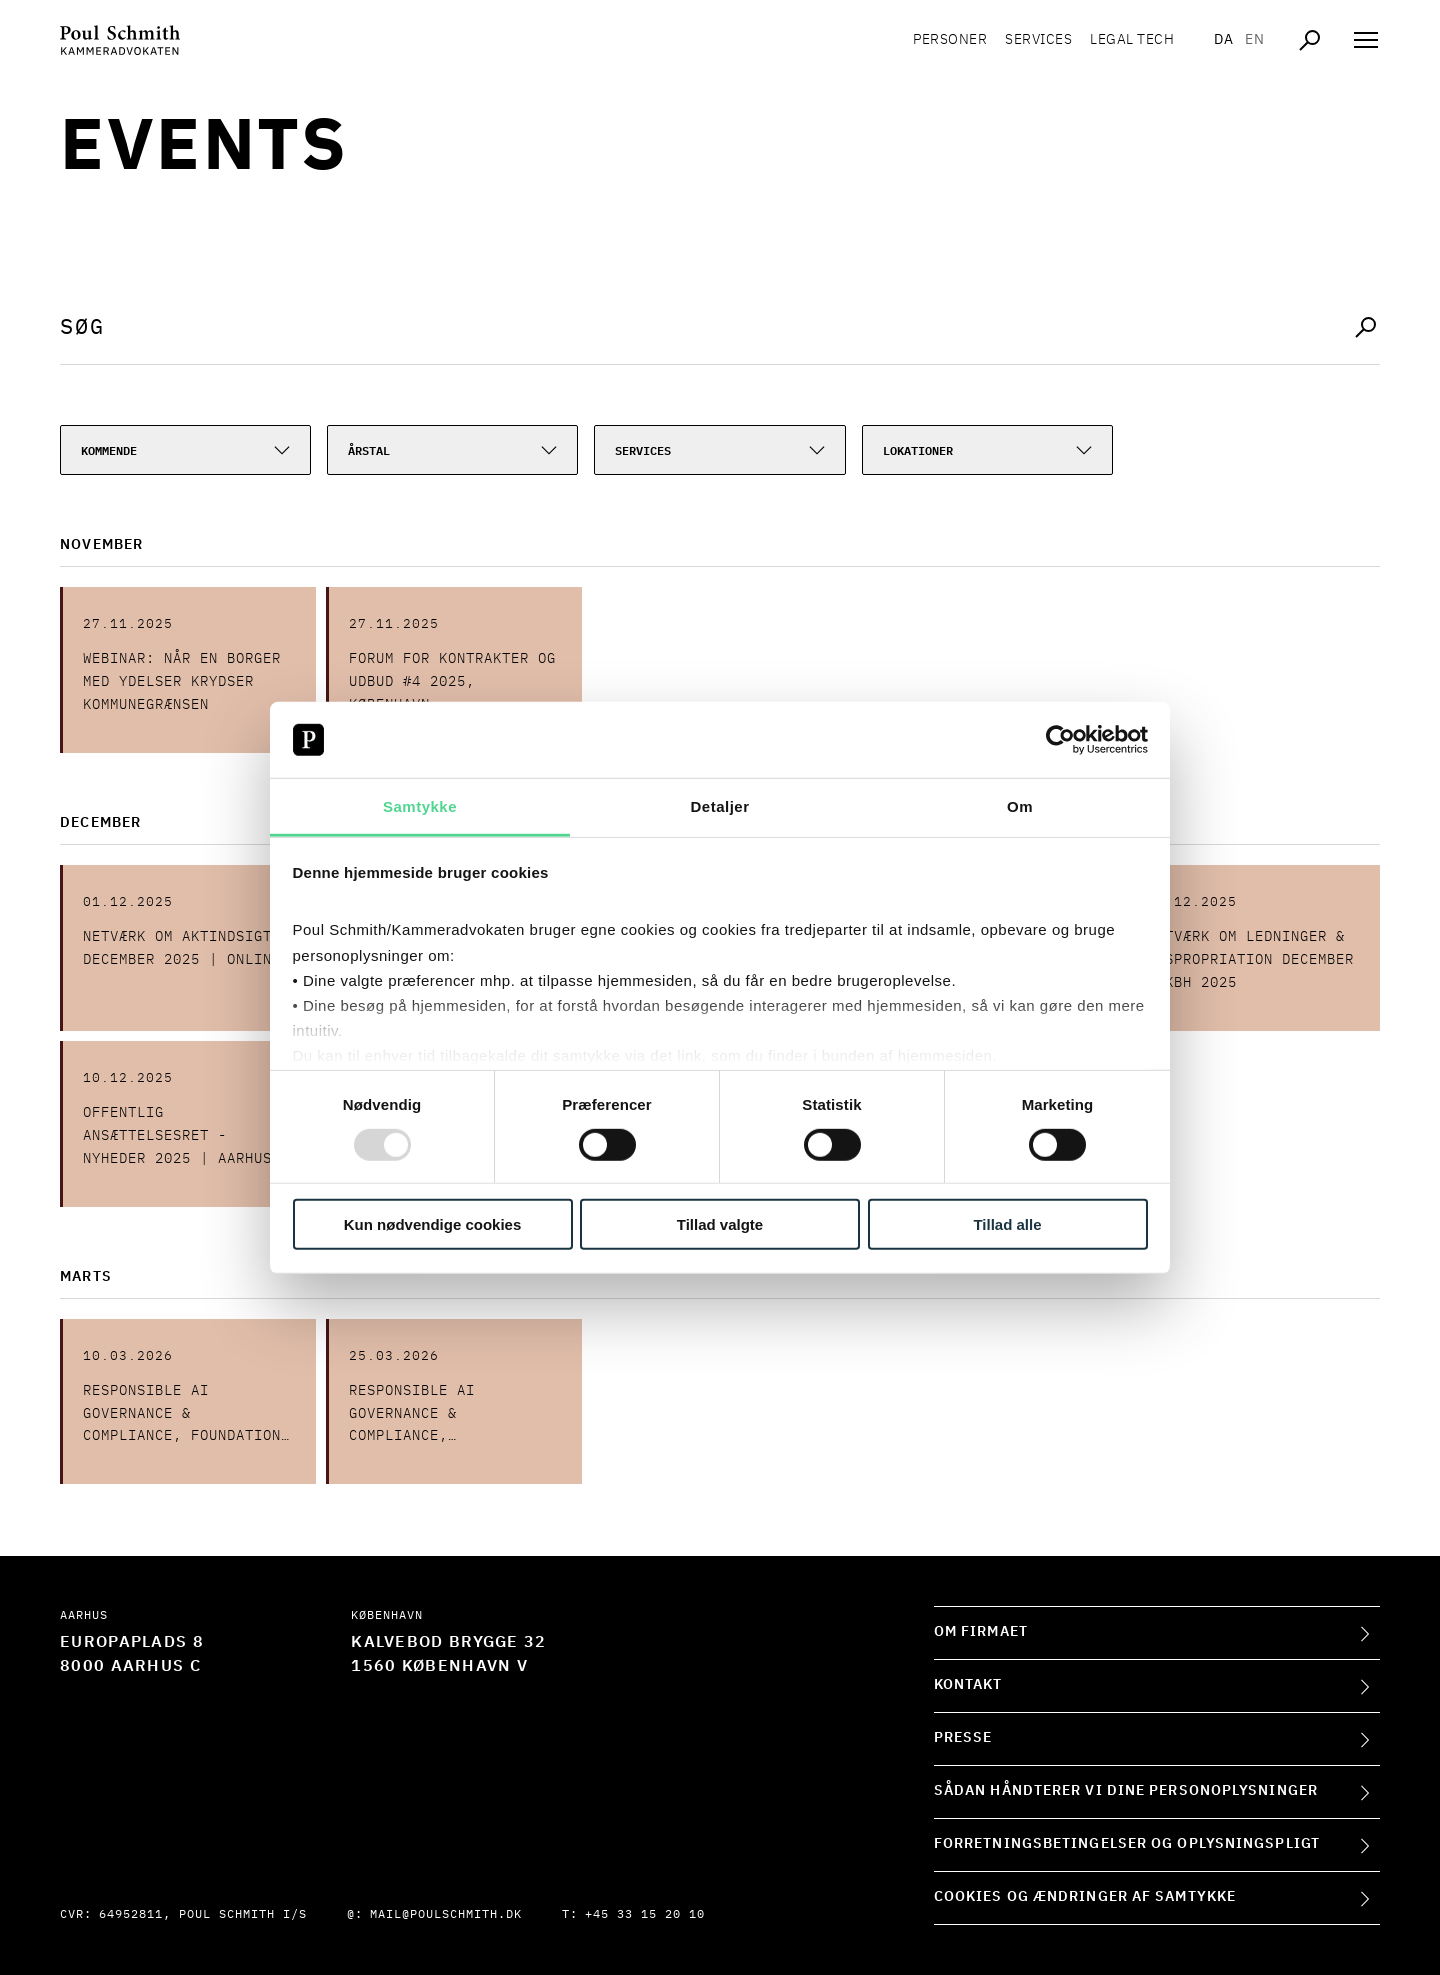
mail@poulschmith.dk (446, 1915)
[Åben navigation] (1366, 40)
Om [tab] (1020, 806)
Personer (950, 40)
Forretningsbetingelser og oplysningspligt (1127, 1844)
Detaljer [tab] (719, 806)
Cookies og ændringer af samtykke (1085, 1897)
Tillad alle (1007, 1224)
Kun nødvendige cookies (433, 1224)
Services (1038, 40)
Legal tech (1132, 40)
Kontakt (968, 1685)
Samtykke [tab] (420, 806)
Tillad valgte (720, 1224)
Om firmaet (981, 1632)
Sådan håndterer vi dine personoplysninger (1126, 1791)
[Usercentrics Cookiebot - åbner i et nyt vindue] (1060, 740)
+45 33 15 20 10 (645, 1915)
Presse (963, 1738)
